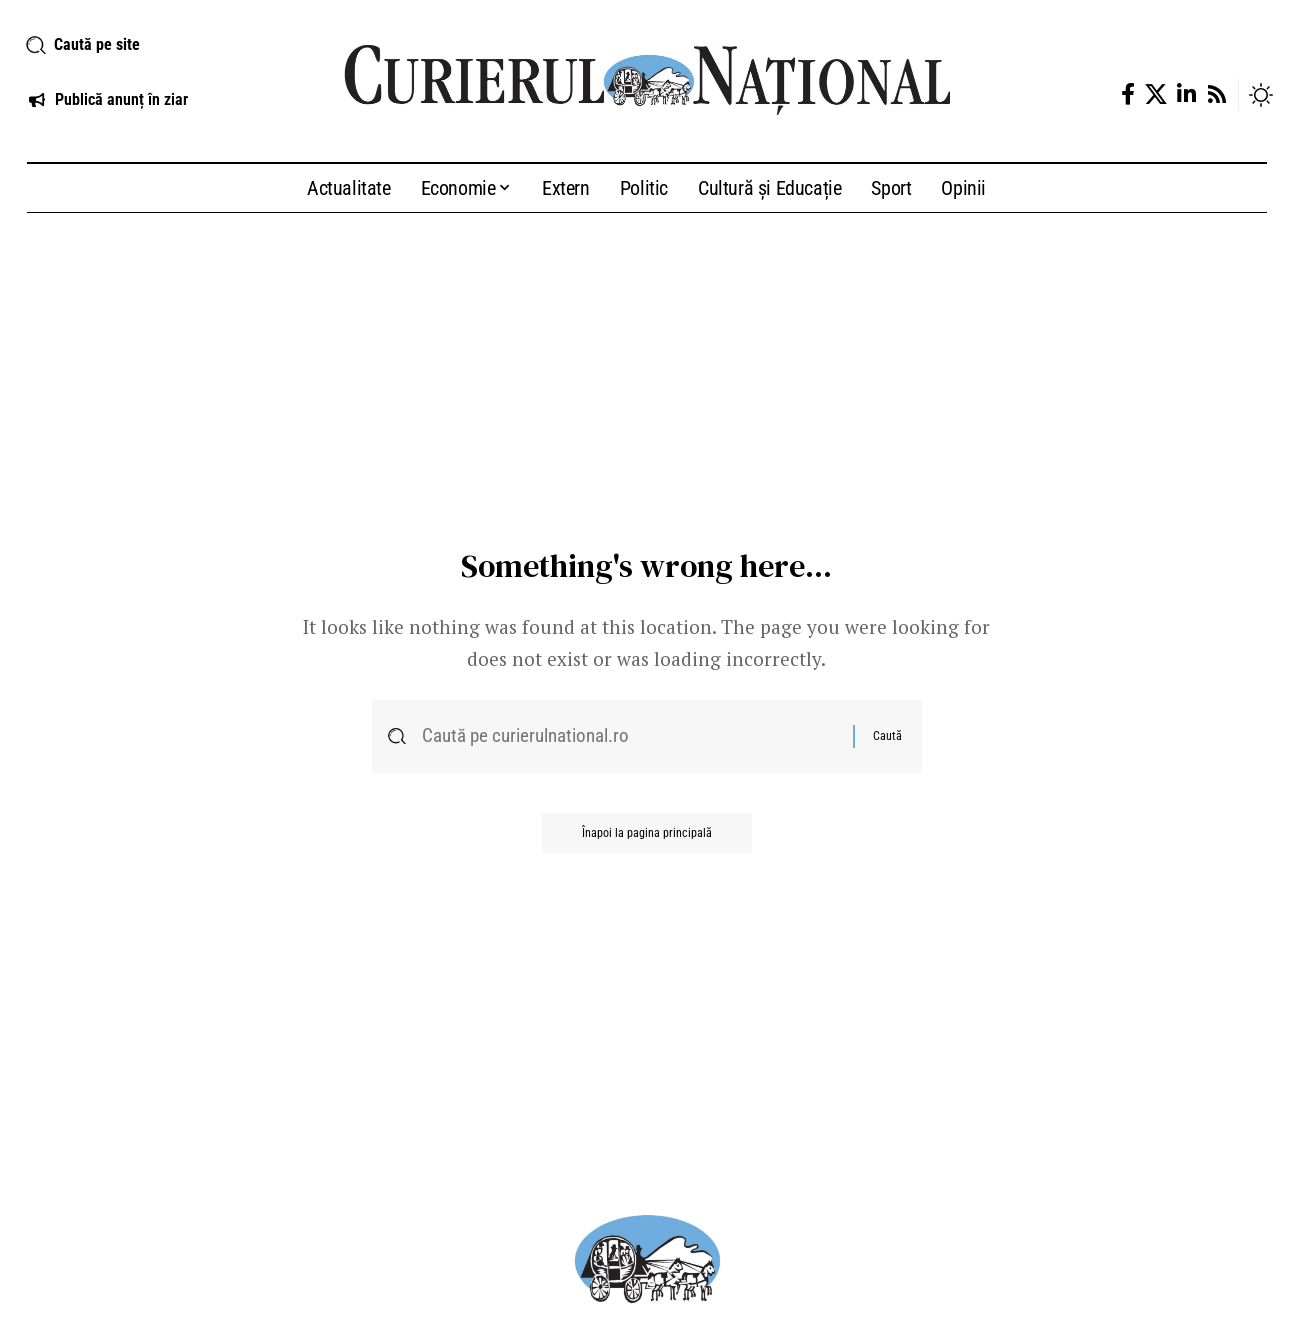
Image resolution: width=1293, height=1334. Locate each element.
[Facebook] (1128, 94)
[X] (1156, 94)
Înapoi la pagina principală (647, 833)
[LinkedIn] (1186, 94)
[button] (161, 45)
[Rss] (1217, 94)
